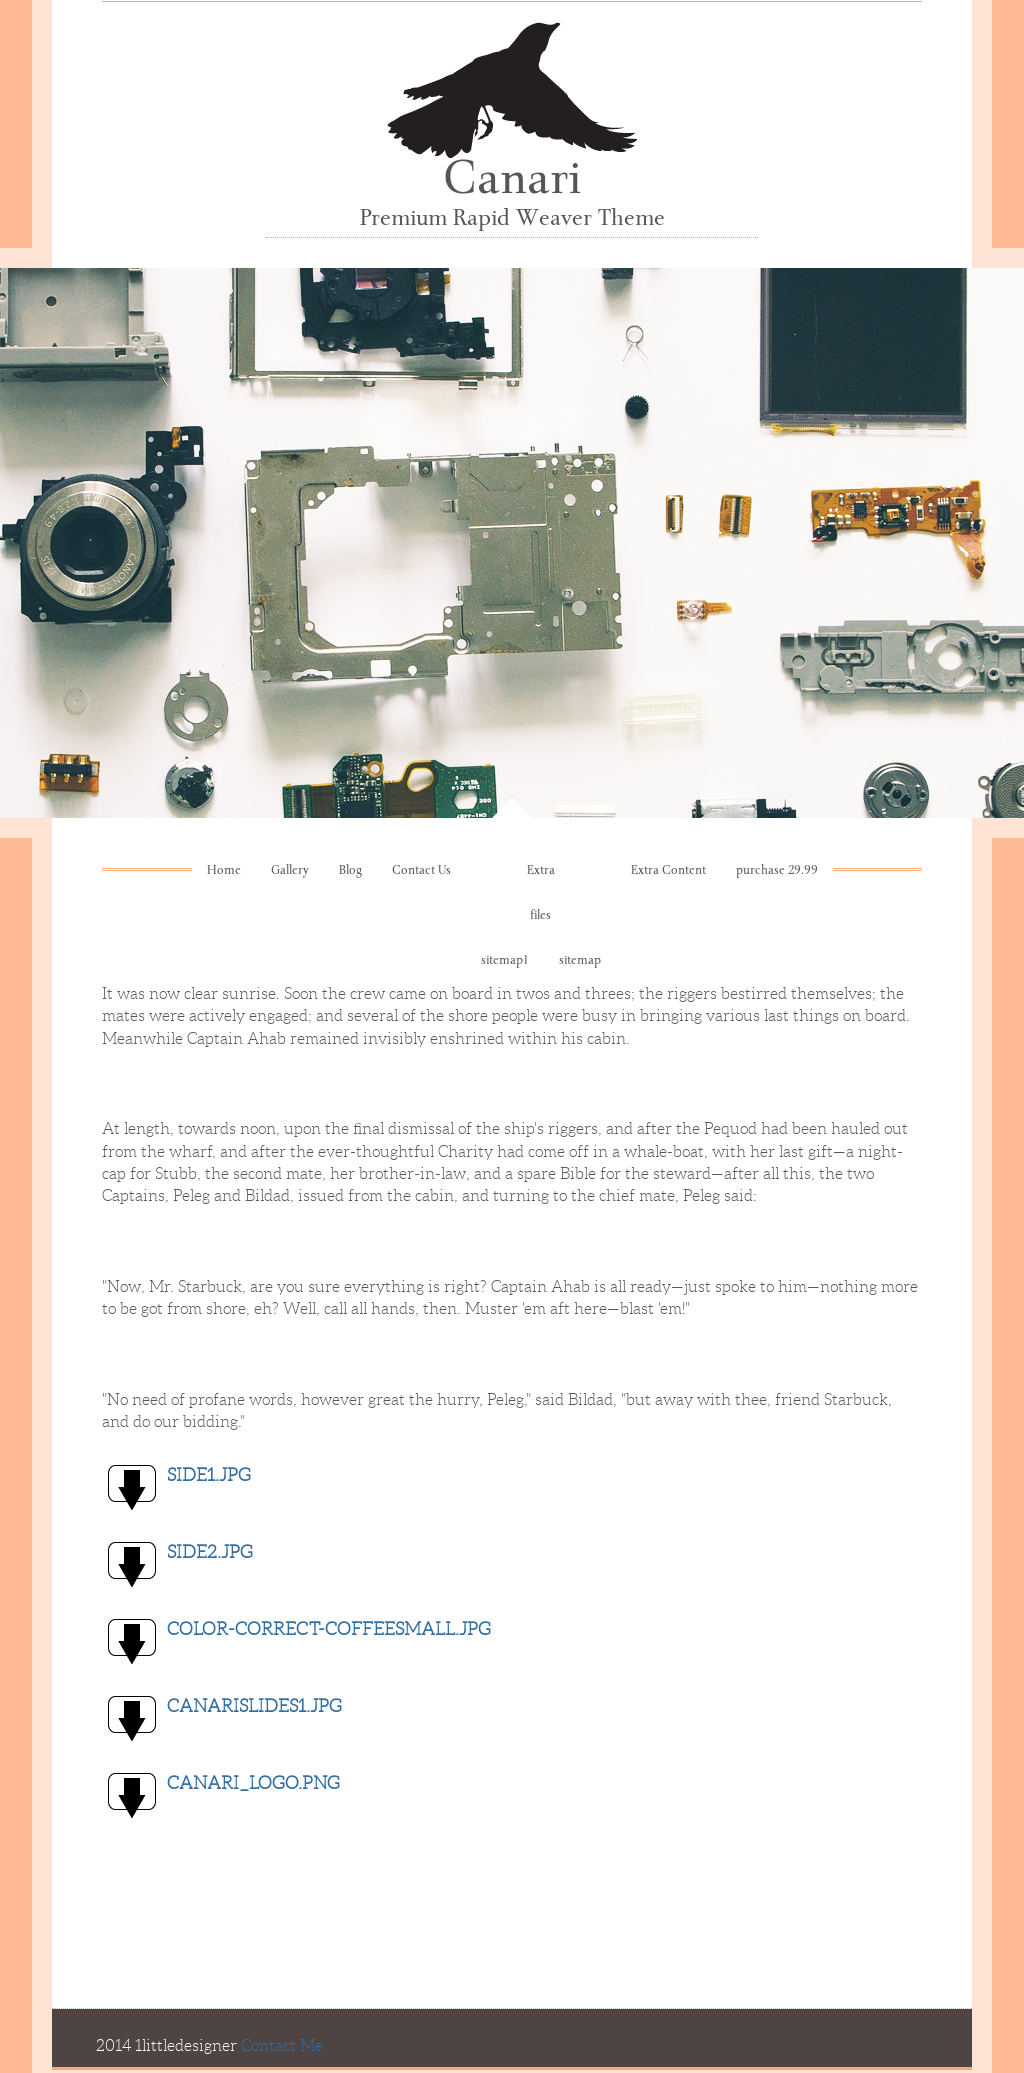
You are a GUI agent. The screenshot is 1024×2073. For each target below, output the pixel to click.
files (540, 916)
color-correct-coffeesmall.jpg (329, 1629)
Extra (541, 871)
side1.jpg (209, 1475)
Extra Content (668, 871)
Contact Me (282, 2045)
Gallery (290, 871)
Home (224, 871)
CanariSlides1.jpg (254, 1706)
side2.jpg (210, 1552)
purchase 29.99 (777, 871)
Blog (350, 871)
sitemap (580, 961)
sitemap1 (505, 961)
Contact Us (421, 871)
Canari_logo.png (253, 1783)
